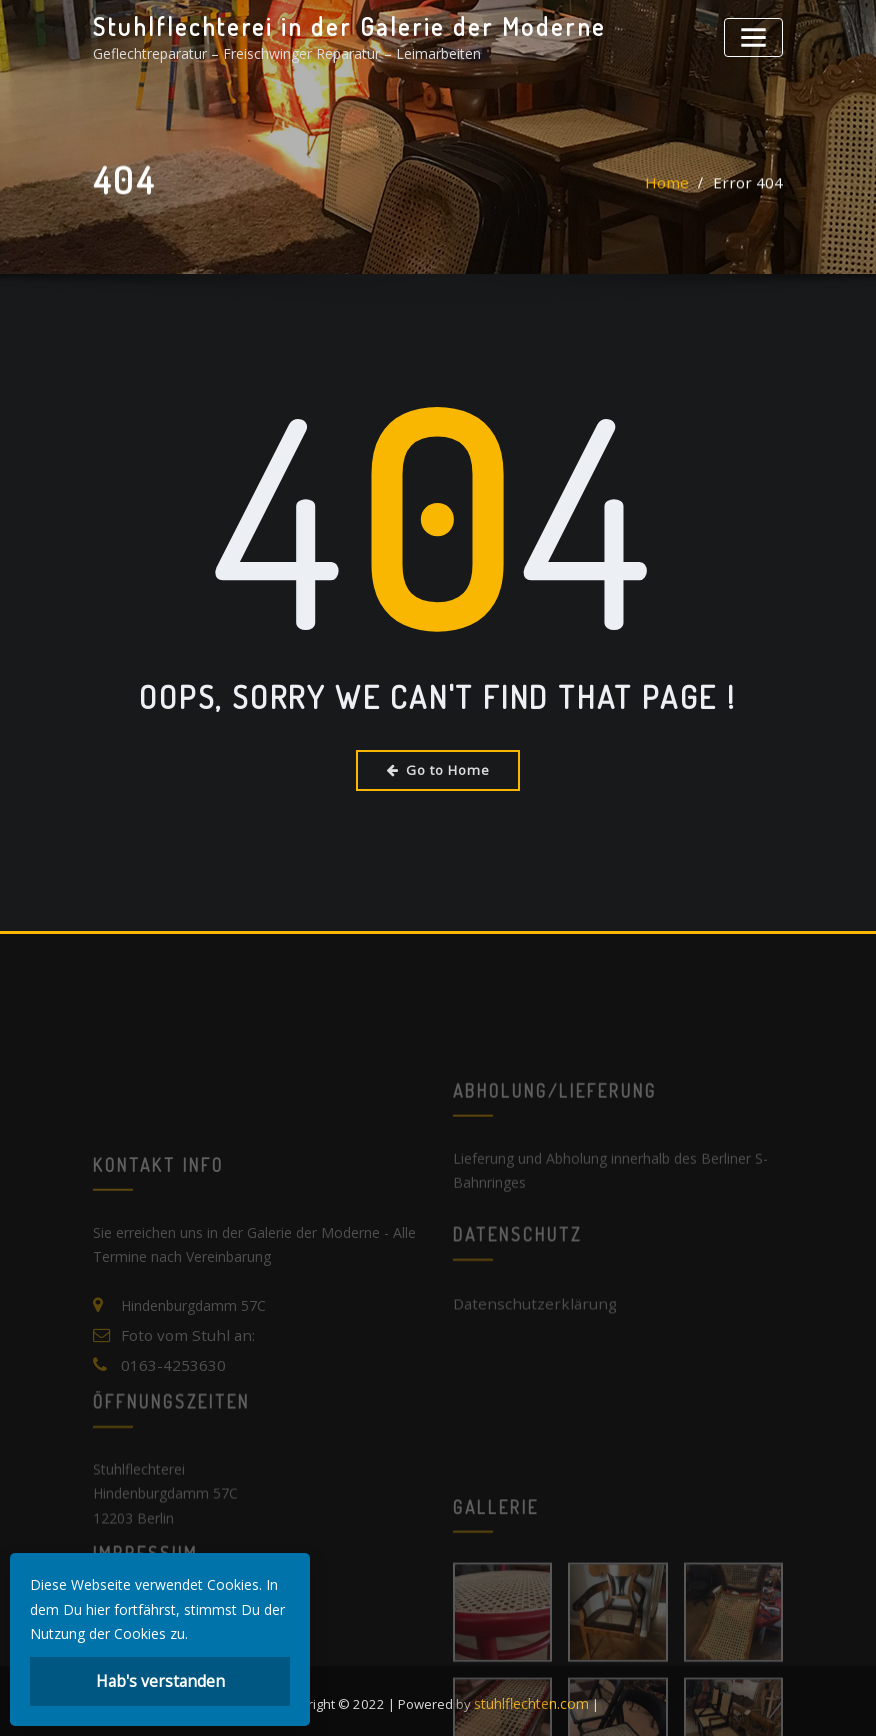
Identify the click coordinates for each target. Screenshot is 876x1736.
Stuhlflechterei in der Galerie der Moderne (330, 25)
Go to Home (438, 768)
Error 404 (753, 187)
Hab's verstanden (160, 1683)
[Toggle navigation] (757, 34)
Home (679, 187)
